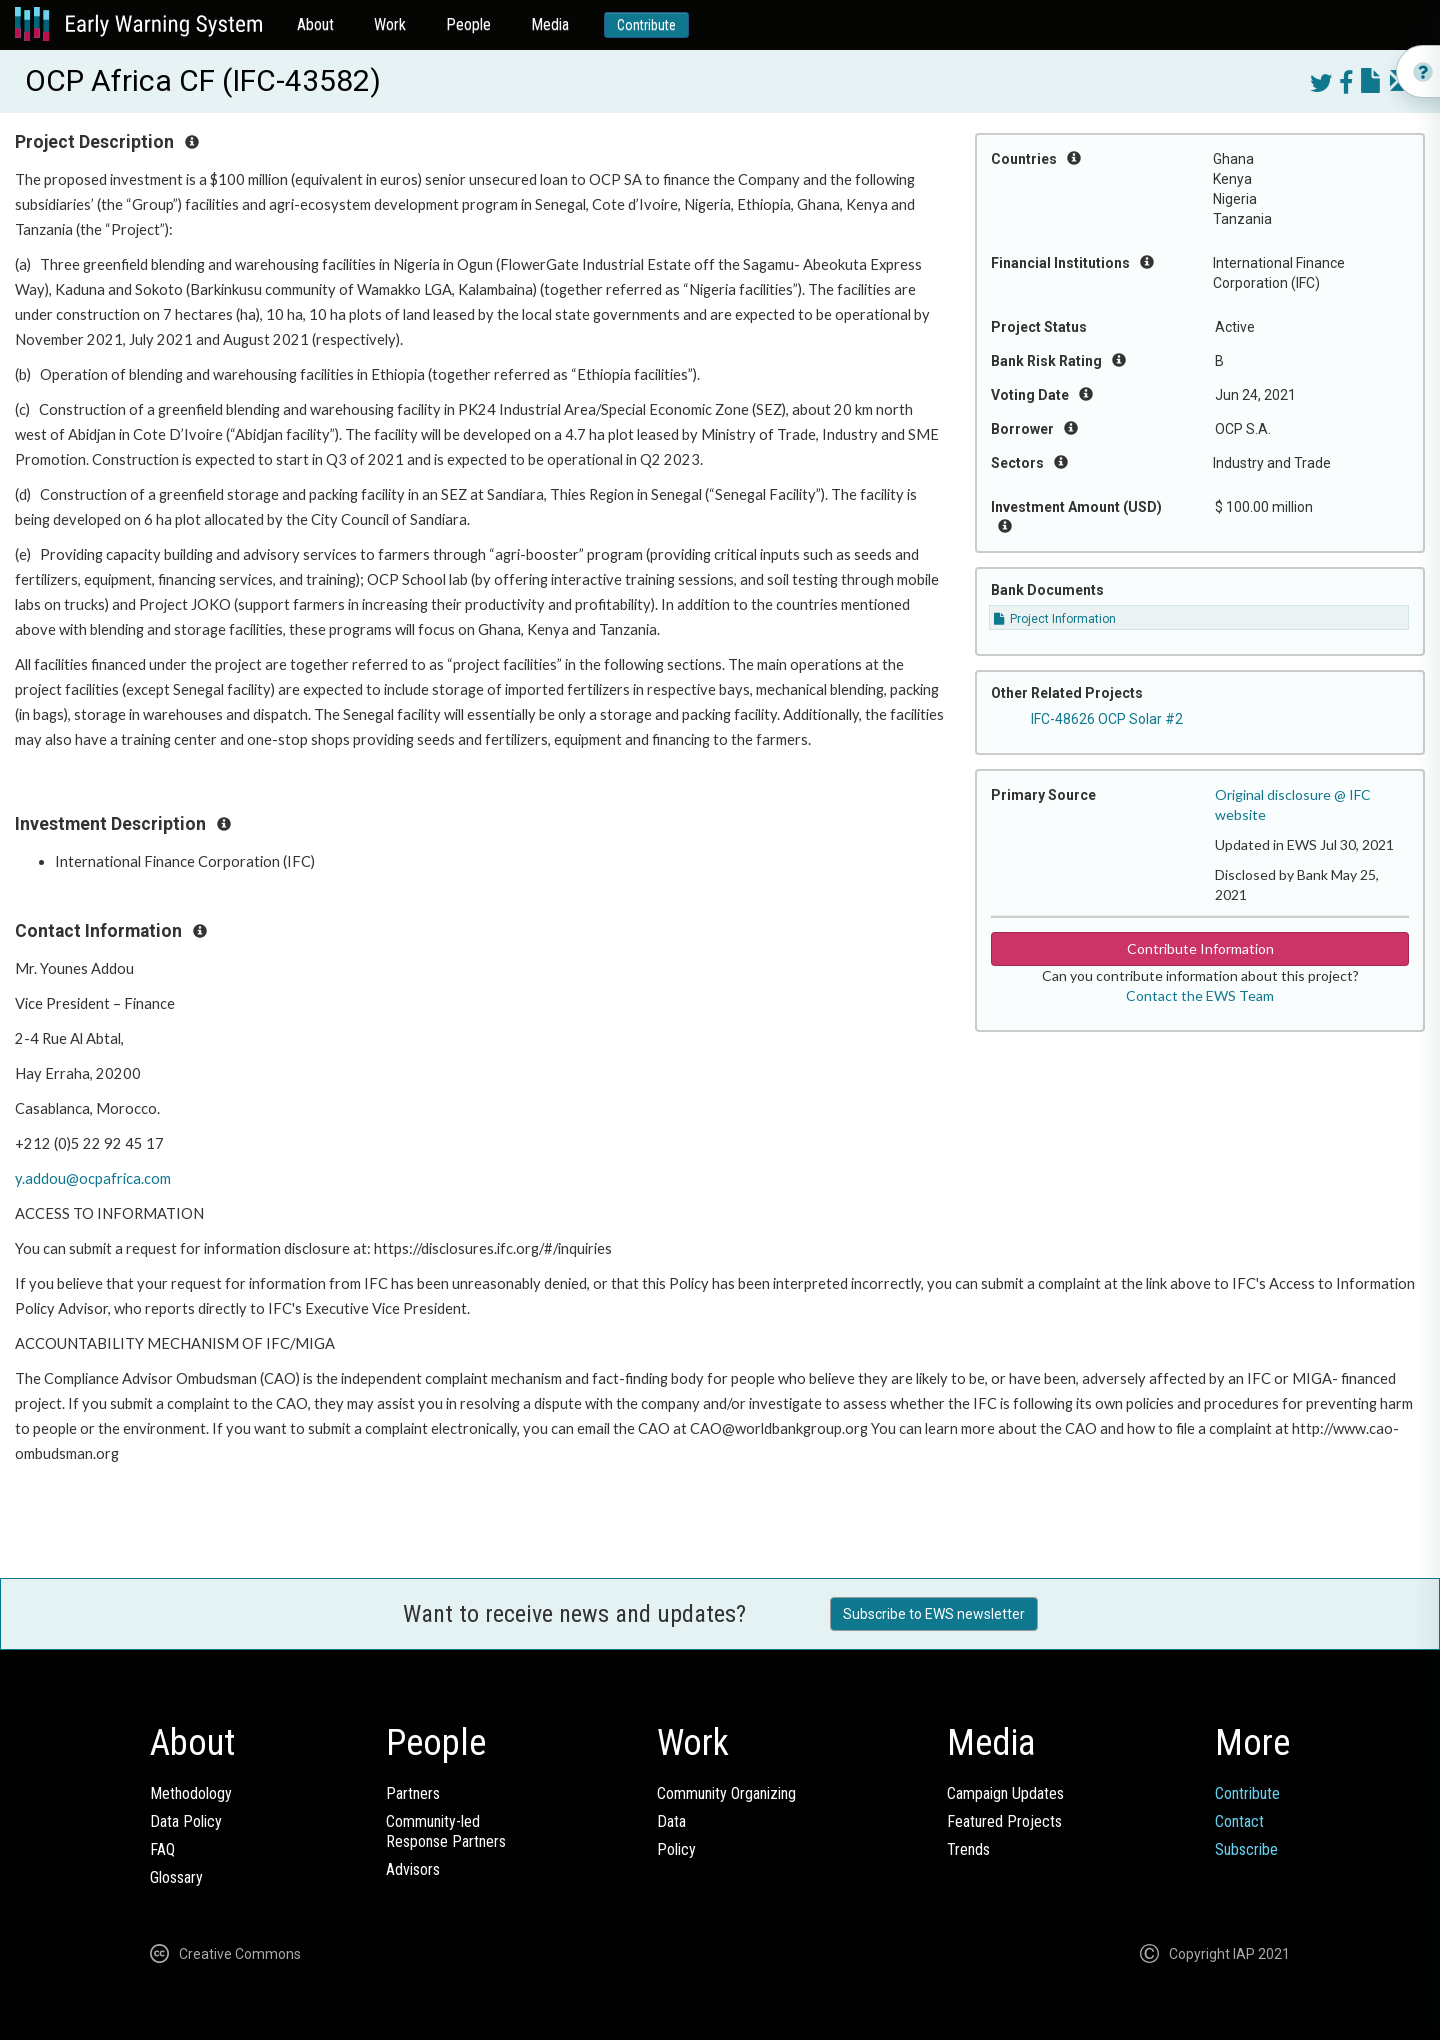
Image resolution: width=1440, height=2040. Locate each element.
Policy (676, 1849)
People (468, 24)
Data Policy (186, 1821)
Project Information (1055, 619)
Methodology (191, 1793)
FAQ (162, 1849)
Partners (413, 1793)
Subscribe (1246, 1849)
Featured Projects (1004, 1821)
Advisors (413, 1869)
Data (671, 1821)
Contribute (646, 25)
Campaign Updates (1005, 1793)
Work (390, 24)
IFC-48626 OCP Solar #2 (1107, 719)
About (315, 24)
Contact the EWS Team (1200, 995)
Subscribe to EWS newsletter (934, 1614)
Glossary (176, 1877)
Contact (1239, 1821)
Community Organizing (726, 1793)
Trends (968, 1849)
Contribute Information (1200, 948)
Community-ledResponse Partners (446, 1831)
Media (550, 24)
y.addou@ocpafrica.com (93, 1178)
